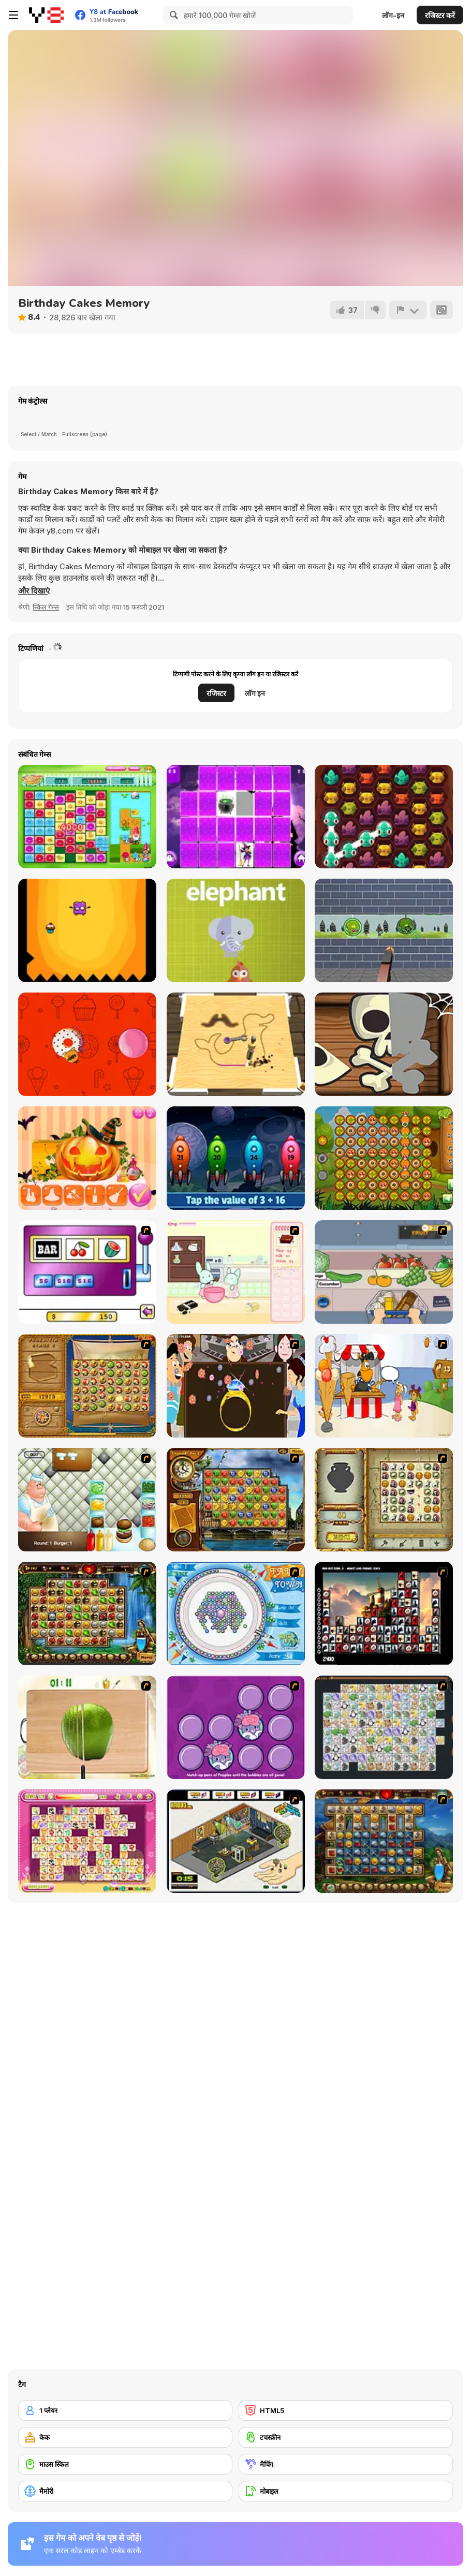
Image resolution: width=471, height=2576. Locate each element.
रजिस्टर (216, 693)
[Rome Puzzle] (87, 1613)
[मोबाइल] (346, 2491)
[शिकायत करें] (407, 310)
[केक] (125, 2437)
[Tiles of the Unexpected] (384, 1613)
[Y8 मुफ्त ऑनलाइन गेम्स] (46, 15)
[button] (34, 591)
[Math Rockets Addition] (236, 1158)
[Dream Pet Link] (87, 1841)
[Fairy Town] (236, 1613)
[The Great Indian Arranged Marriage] (236, 1386)
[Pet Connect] (384, 1727)
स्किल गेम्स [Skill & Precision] (46, 607)
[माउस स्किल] (125, 2464)
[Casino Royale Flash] (87, 1272)
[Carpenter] (236, 1044)
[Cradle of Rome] (384, 1841)
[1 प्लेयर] (125, 2410)
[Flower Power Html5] (87, 816)
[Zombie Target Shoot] (384, 930)
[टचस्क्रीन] (346, 2437)
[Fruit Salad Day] (87, 1727)
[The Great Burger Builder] (87, 1499)
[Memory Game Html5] (236, 816)
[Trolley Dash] (384, 1272)
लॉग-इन (393, 15)
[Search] (172, 15)
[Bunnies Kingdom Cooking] (236, 1272)
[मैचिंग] (346, 2464)
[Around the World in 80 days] (236, 1499)
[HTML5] (346, 2410)
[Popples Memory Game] (236, 1727)
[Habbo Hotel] (236, 1841)
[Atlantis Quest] (384, 1499)
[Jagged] (87, 930)
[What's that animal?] (236, 930)
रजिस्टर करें (440, 15)
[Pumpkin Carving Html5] (87, 1158)
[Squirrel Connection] (384, 1158)
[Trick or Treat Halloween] (384, 1044)
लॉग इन (255, 693)
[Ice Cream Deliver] (384, 1386)
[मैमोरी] (125, 2491)
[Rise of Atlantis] (87, 1386)
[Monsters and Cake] (384, 816)
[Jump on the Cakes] (87, 1044)
